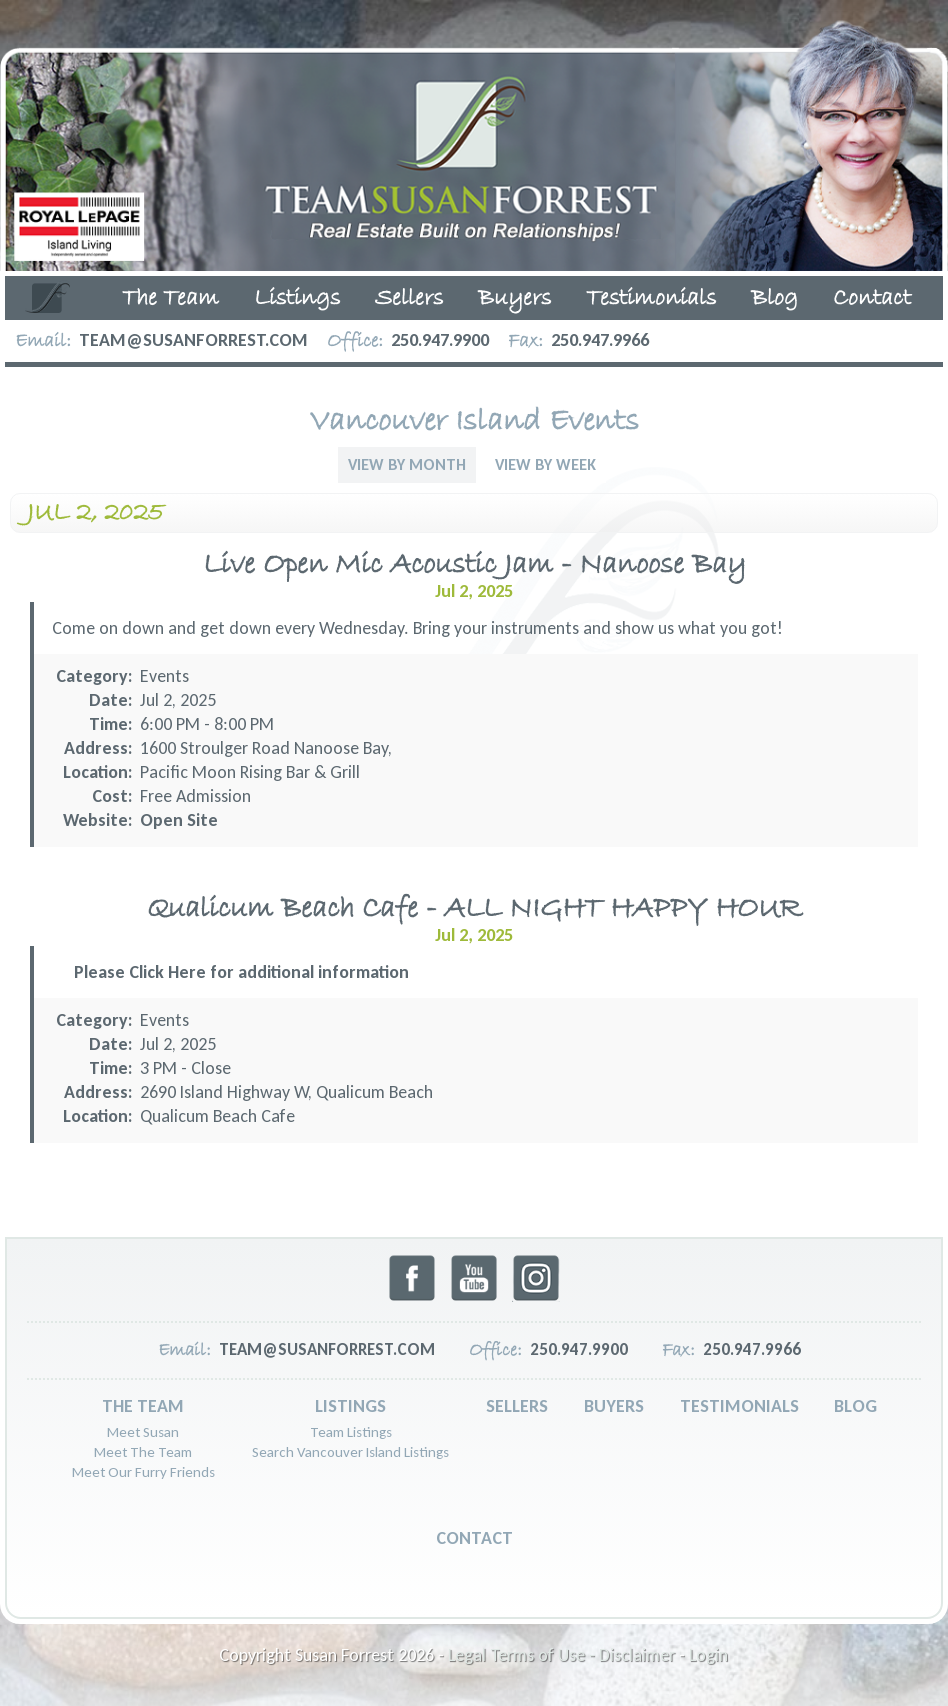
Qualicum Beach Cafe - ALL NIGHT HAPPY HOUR (474, 909)
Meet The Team (143, 1452)
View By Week (545, 464)
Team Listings (351, 1432)
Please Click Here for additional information (241, 972)
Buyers (514, 299)
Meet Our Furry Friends (143, 1472)
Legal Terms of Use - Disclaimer (561, 1655)
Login (708, 1655)
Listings (297, 299)
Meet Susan (143, 1432)
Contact (872, 299)
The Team (170, 299)
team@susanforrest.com (193, 340)
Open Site (179, 820)
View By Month (407, 464)
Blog (774, 299)
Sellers (409, 299)
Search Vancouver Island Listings (350, 1452)
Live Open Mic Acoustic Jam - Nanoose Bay (474, 565)
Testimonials (651, 299)
